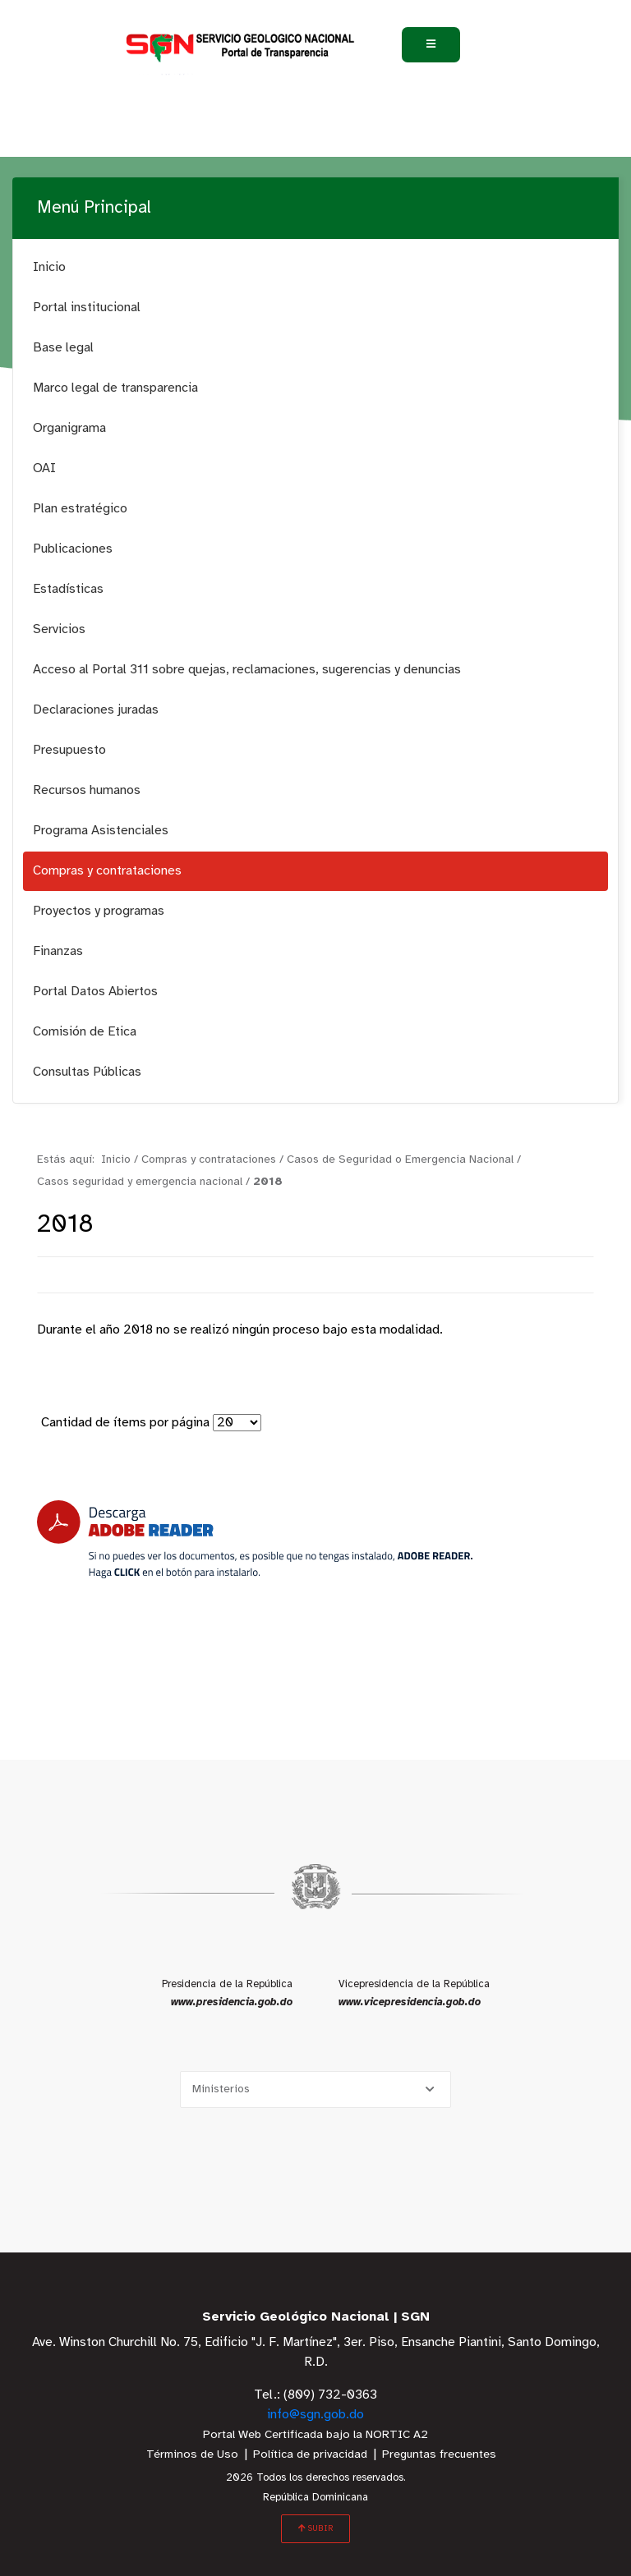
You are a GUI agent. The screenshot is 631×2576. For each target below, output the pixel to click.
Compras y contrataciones (107, 871)
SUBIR (315, 2528)
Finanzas (58, 951)
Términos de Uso (192, 2455)
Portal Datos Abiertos (95, 992)
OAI (44, 468)
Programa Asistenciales (100, 831)
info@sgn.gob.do (315, 2415)
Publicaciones (73, 549)
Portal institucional (86, 308)
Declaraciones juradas (96, 710)
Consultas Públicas (87, 1072)
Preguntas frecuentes (439, 2455)
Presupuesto (69, 750)
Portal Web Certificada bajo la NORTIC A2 (315, 2435)
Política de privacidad (310, 2455)
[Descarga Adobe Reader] (254, 1539)
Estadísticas (68, 589)
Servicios (59, 629)
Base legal (63, 348)
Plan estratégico (80, 509)
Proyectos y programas (98, 911)
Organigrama (69, 428)
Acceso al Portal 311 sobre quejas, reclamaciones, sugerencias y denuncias (247, 670)
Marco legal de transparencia (115, 388)
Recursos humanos (86, 790)
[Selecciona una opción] (315, 2089)
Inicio (49, 267)
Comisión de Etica (84, 1032)
